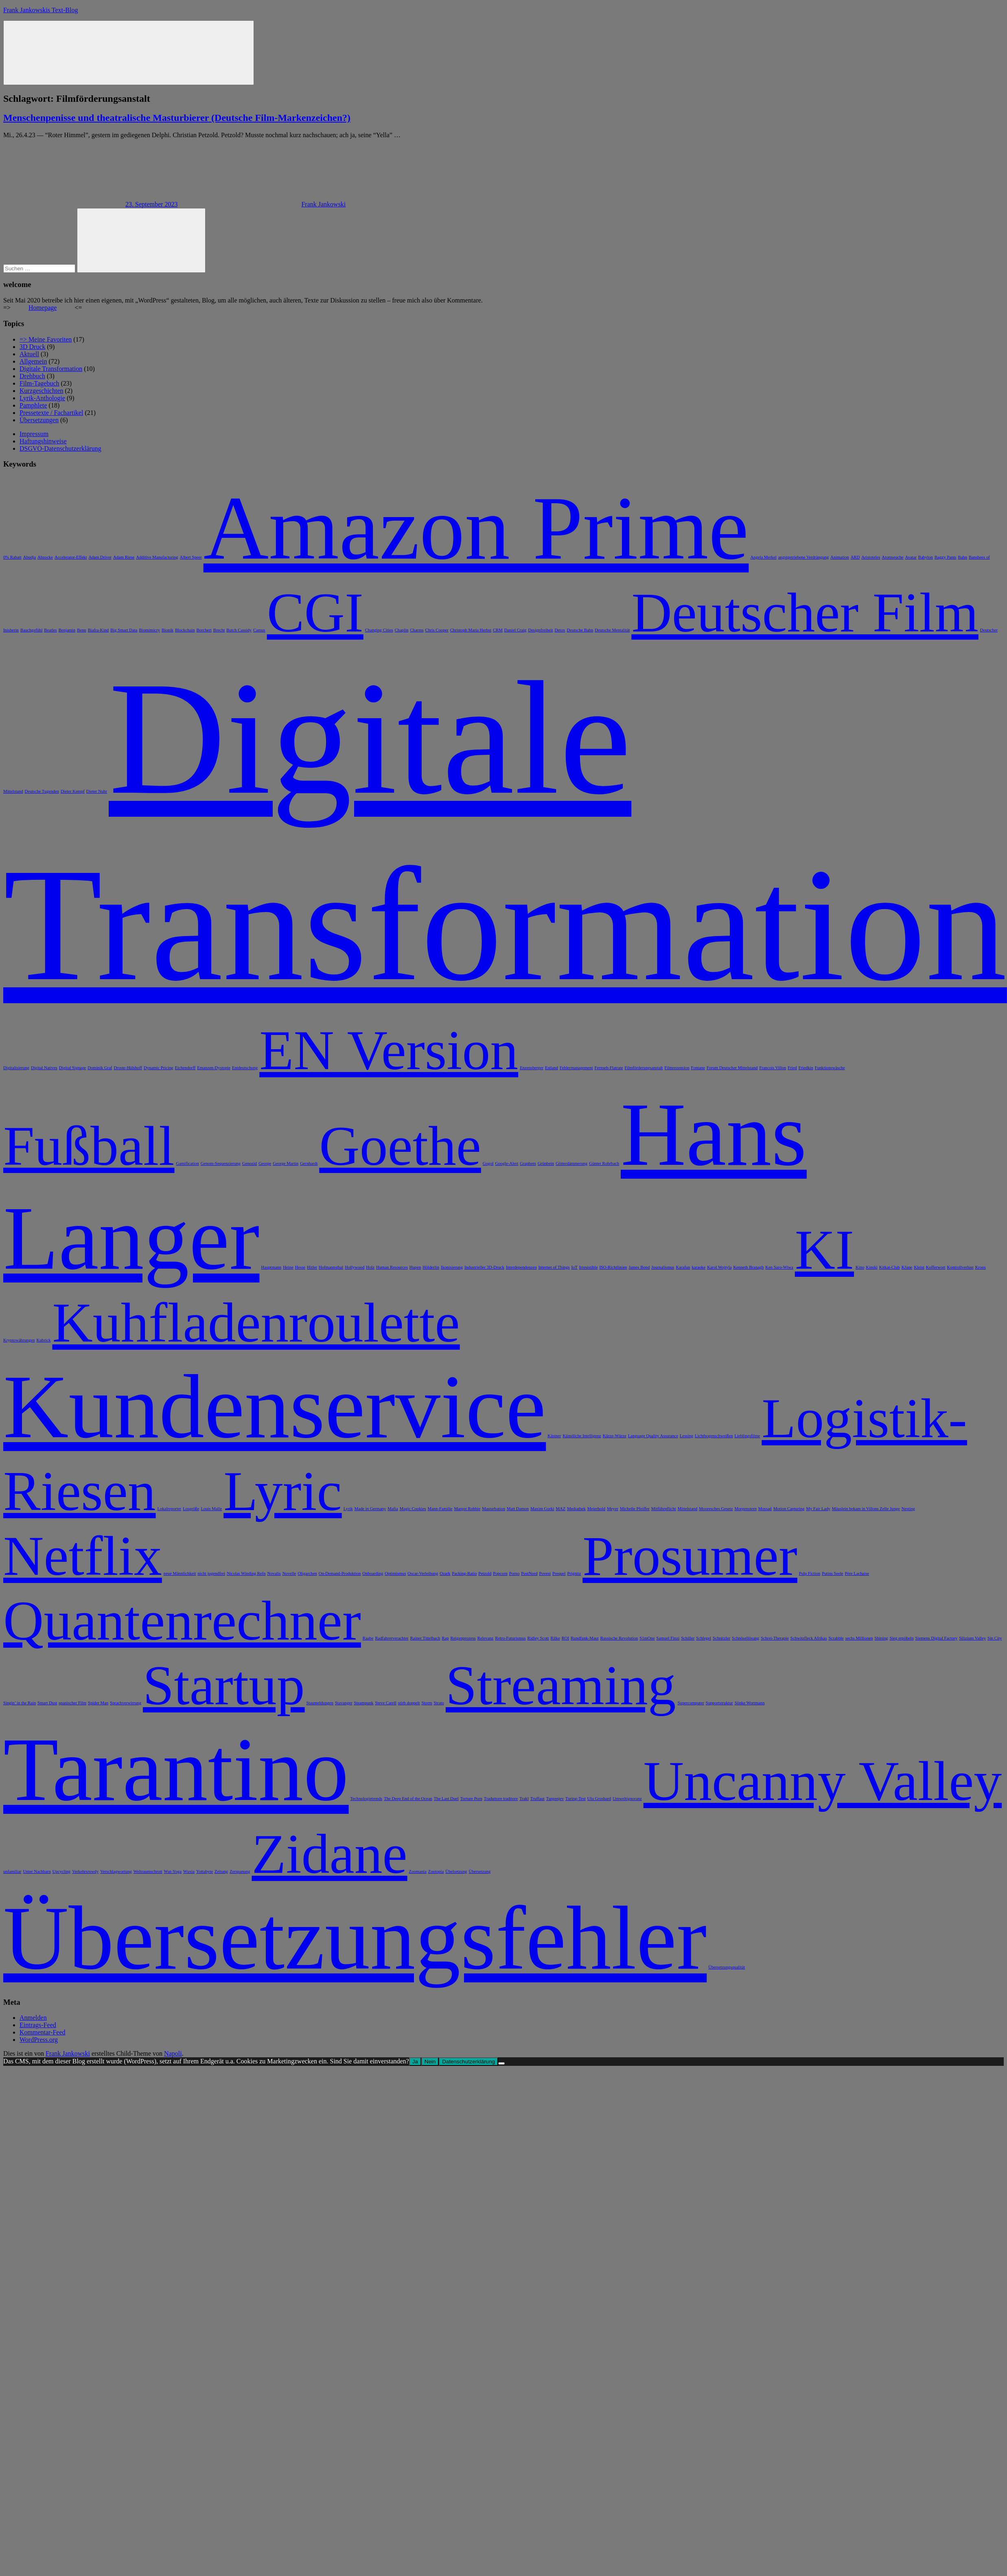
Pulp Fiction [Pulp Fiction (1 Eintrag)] (809, 1573)
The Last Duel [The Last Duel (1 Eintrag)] (446, 1798)
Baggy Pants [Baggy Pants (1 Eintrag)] (946, 557)
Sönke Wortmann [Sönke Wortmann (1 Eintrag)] (750, 1703)
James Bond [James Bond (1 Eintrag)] (639, 1267)
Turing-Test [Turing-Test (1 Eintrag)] (575, 1798)
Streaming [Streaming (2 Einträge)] (561, 1685)
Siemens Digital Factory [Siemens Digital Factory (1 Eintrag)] (936, 1638)
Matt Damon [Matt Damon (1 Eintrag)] (518, 1508)
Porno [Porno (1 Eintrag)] (514, 1573)
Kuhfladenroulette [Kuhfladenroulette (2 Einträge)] (256, 1322)
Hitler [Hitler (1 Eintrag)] (312, 1267)
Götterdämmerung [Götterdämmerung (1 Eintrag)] (571, 1163)
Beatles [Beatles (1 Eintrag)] (50, 630)
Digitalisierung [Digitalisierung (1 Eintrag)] (16, 1067)
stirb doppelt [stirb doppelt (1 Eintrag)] (409, 1703)
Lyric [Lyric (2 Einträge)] (282, 1491)
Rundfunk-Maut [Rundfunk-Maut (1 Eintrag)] (585, 1638)
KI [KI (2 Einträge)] (824, 1250)
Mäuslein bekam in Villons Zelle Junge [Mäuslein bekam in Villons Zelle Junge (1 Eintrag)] (866, 1508)
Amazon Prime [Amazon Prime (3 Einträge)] (476, 528)
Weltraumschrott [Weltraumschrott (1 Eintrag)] (148, 1871)
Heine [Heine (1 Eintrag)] (288, 1267)
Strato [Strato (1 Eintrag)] (438, 1703)
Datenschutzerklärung (468, 2062)
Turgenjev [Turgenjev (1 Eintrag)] (555, 1798)
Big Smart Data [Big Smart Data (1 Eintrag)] (123, 630)
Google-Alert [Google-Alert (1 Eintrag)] (506, 1163)
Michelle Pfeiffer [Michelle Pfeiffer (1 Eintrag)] (635, 1508)
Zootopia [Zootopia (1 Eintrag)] (436, 1871)
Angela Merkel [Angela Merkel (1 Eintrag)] (763, 557)
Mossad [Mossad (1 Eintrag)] (765, 1508)
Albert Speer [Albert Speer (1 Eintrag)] (191, 557)
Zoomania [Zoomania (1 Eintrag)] (418, 1871)
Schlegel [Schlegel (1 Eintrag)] (703, 1638)
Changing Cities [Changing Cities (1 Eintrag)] (379, 630)
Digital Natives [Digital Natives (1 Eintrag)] (44, 1067)
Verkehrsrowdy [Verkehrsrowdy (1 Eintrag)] (85, 1871)
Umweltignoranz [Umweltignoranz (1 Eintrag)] (627, 1798)
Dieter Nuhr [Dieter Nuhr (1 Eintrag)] (96, 791)
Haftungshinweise (43, 441)
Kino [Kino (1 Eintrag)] (860, 1267)
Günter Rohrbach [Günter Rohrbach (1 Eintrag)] (604, 1163)
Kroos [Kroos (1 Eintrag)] (980, 1267)
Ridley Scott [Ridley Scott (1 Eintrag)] (538, 1638)
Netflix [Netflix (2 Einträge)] (82, 1556)
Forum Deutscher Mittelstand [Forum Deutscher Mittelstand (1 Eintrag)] (732, 1067)
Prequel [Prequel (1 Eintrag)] (559, 1573)
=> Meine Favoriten (46, 339)
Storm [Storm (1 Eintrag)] (426, 1703)
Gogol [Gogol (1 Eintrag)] (488, 1163)
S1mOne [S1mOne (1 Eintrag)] (647, 1638)
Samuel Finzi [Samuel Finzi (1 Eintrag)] (668, 1638)
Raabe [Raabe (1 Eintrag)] (368, 1638)
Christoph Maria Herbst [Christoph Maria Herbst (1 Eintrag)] (470, 630)
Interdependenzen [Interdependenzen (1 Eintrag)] (521, 1267)
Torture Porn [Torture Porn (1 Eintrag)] (471, 1798)
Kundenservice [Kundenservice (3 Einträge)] (274, 1407)
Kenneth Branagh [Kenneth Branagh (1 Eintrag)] (748, 1267)
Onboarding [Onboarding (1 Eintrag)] (372, 1573)
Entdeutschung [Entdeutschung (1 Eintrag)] (245, 1067)
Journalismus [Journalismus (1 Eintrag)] (662, 1267)
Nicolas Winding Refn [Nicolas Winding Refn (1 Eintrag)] (246, 1573)
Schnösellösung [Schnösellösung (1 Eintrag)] (745, 1638)
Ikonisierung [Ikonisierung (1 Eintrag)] (452, 1267)
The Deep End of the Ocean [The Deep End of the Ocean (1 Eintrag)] (408, 1798)
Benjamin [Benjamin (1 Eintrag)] (67, 630)
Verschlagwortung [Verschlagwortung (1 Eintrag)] (116, 1871)
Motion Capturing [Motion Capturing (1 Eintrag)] (789, 1508)
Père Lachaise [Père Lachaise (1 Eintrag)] (857, 1573)
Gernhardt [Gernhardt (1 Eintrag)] (308, 1163)
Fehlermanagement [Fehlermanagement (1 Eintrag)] (576, 1067)
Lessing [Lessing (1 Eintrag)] (686, 1436)
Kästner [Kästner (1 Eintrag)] (554, 1436)
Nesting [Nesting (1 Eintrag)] (908, 1508)
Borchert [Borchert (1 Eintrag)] (204, 630)
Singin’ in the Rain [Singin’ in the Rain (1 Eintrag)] (19, 1703)
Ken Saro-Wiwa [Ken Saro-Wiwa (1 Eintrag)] (779, 1267)
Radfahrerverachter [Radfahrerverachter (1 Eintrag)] (391, 1638)
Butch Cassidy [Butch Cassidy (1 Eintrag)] (239, 630)
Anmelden (33, 2017)
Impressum (34, 433)
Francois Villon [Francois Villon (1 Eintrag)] (772, 1067)
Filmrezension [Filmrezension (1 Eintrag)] (677, 1067)
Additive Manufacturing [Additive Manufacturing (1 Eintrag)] (157, 557)
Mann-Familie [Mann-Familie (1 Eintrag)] (440, 1508)
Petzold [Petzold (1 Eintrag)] (484, 1573)
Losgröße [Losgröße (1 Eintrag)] (191, 1508)
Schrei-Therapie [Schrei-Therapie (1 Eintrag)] (775, 1638)
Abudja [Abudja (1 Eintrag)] (29, 557)
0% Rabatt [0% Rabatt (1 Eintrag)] (12, 557)
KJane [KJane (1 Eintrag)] (907, 1267)
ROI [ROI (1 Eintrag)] (565, 1638)
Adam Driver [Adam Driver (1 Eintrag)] (100, 557)
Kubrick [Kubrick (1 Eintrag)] (44, 1340)
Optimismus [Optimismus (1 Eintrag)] (395, 1573)
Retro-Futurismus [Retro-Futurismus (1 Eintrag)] (510, 1638)
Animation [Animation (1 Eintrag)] (839, 557)
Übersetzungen (39, 420)
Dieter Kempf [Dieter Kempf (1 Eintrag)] (73, 791)
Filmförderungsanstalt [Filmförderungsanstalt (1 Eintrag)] (643, 1067)
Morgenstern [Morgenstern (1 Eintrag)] (746, 1508)
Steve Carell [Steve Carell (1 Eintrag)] (385, 1703)
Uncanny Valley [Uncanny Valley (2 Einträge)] (823, 1781)
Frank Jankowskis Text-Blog (40, 10)
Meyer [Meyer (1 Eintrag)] (612, 1508)
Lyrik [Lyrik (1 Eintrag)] (348, 1508)
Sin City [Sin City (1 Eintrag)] (994, 1638)
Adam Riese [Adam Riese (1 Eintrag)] (123, 557)
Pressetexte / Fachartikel (51, 412)
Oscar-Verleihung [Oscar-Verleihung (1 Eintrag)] (422, 1573)
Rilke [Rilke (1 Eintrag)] (555, 1638)
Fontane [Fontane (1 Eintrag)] (698, 1067)
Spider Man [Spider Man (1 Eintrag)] (98, 1703)
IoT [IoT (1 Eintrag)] (574, 1267)
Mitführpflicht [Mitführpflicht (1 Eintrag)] (663, 1508)
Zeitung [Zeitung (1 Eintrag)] (221, 1871)
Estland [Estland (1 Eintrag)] (551, 1067)
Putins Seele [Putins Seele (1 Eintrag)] (832, 1573)
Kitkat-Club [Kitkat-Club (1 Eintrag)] (889, 1267)
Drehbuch (32, 376)
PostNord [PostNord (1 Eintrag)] (529, 1573)
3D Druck (33, 346)
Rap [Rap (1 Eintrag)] (445, 1638)
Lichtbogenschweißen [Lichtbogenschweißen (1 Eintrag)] (714, 1436)
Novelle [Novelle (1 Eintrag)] (289, 1573)
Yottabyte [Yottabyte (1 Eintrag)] (204, 1871)
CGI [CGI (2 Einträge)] (315, 612)
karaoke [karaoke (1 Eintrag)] (698, 1267)
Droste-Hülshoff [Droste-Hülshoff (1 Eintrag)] (128, 1067)
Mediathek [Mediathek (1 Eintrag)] (576, 1508)
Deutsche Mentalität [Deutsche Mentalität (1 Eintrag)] (612, 630)
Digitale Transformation (51, 368)
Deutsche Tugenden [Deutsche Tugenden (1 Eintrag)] (42, 791)
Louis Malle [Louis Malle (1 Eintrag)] (211, 1508)
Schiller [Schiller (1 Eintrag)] (687, 1638)
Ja (415, 2062)
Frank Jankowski (323, 204)
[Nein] (501, 2063)
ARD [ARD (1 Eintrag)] (855, 557)
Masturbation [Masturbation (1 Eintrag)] (493, 1508)
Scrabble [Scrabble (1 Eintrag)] (835, 1638)
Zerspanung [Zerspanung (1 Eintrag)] (240, 1871)
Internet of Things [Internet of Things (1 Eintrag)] (554, 1267)
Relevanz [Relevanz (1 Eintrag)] (485, 1638)
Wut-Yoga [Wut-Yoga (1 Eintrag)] (173, 1871)
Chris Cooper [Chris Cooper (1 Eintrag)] (437, 630)
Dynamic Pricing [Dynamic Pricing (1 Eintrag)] (158, 1067)
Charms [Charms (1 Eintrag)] (416, 630)
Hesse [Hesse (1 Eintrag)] (300, 1267)
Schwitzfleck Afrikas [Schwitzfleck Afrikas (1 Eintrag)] (808, 1638)
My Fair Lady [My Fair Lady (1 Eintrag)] (818, 1508)
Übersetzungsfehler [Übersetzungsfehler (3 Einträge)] (355, 1938)
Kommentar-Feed (43, 2032)
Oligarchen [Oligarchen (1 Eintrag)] (307, 1573)
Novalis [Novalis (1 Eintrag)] (273, 1573)
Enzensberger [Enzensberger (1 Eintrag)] (531, 1067)
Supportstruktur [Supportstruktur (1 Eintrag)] (719, 1703)
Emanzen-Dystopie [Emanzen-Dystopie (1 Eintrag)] (213, 1067)
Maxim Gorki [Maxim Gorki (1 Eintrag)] (542, 1508)
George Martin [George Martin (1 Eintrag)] (285, 1163)
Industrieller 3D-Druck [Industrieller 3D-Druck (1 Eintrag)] (484, 1267)
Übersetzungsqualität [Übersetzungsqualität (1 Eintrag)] (726, 1967)
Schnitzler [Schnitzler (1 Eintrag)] (721, 1638)
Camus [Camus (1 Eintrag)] (259, 630)
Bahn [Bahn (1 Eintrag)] (962, 557)
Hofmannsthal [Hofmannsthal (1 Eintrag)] (331, 1267)
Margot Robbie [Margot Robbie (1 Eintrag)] (467, 1508)
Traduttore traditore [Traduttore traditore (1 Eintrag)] (501, 1798)
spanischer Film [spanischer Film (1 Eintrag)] (72, 1703)
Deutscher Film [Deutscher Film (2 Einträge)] (804, 612)
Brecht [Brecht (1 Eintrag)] (219, 630)
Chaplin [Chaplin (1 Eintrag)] (402, 630)
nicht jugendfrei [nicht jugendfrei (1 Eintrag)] (211, 1573)
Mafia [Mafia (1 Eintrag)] (392, 1508)
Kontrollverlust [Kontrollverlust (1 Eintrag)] (960, 1267)
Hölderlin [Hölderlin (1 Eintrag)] (431, 1267)
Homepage (42, 307)
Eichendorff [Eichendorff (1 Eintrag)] (185, 1067)
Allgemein (33, 361)
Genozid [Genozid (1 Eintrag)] (249, 1163)
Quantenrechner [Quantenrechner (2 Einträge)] (182, 1620)
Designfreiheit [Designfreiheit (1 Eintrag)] (540, 630)
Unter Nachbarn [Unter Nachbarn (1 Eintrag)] (36, 1871)
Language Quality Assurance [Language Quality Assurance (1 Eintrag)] (653, 1436)
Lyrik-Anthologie (42, 398)
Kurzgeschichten (41, 390)
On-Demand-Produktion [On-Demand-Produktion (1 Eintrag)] (340, 1573)
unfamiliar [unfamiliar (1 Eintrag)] (12, 1871)
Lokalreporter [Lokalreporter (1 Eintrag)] (170, 1508)
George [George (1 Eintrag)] (264, 1163)
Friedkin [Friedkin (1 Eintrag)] (806, 1067)
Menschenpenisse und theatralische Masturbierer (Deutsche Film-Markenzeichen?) (176, 117)
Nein (430, 2062)
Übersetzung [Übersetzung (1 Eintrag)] (480, 1871)
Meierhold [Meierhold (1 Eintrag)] (596, 1508)
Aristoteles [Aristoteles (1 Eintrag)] (870, 557)
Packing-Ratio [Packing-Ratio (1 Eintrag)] (464, 1573)
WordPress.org (39, 2039)
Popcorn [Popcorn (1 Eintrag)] (500, 1573)
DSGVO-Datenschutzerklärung (60, 448)
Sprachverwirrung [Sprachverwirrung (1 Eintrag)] (125, 1703)
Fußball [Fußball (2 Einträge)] (89, 1146)
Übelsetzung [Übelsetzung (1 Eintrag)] (456, 1871)
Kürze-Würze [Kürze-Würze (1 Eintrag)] (614, 1436)
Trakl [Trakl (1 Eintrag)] (524, 1798)
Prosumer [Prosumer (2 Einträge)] (689, 1556)
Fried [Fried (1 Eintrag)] (792, 1067)
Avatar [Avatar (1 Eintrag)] (911, 557)
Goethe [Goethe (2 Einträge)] (400, 1146)
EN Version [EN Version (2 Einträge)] (388, 1050)
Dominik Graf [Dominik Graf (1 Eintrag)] (100, 1067)
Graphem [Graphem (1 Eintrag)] (528, 1163)
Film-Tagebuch (39, 383)
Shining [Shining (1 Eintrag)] (881, 1638)
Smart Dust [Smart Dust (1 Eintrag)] (47, 1703)
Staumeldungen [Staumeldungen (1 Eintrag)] (319, 1703)
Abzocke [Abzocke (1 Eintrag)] (45, 557)
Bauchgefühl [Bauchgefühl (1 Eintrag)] (31, 630)
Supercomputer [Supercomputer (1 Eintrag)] (691, 1703)
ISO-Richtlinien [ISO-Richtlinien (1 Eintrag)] (613, 1267)
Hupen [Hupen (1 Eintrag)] (415, 1267)
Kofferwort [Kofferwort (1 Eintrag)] (936, 1267)
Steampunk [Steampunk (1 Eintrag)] (364, 1703)
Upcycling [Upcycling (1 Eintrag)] (61, 1871)
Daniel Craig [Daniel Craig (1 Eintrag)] (515, 630)
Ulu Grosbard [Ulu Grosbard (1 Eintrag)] (599, 1798)
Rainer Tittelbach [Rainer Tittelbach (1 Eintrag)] (425, 1638)
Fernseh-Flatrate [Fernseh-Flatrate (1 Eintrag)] (609, 1067)
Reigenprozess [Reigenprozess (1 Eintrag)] (463, 1638)
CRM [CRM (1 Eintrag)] (498, 630)
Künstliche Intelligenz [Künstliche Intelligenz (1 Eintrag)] (582, 1436)
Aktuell (29, 354)
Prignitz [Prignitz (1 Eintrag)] (574, 1573)
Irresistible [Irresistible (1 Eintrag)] (588, 1267)
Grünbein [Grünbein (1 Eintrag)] (546, 1163)
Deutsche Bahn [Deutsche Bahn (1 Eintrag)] (580, 630)
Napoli (173, 2053)
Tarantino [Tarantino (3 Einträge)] (176, 1769)
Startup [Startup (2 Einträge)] (224, 1685)
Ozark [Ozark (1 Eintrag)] (445, 1573)
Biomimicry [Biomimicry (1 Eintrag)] (149, 630)
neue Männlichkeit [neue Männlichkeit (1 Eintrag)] (180, 1573)
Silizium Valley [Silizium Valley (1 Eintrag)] (972, 1638)
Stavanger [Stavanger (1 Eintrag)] (343, 1703)
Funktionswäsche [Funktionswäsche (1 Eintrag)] (830, 1067)
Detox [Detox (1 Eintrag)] (559, 630)
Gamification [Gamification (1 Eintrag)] (187, 1163)
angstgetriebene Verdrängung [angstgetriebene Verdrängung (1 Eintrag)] (803, 557)
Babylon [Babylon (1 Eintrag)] (925, 557)
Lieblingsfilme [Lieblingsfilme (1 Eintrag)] (747, 1436)
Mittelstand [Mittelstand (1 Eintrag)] (688, 1508)
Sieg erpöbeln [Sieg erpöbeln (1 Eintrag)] (902, 1638)
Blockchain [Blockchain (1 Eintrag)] (185, 630)
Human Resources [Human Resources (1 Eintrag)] (392, 1267)
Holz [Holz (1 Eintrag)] (370, 1267)
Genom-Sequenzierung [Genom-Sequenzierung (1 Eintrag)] (221, 1163)
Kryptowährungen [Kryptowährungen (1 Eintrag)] (19, 1340)
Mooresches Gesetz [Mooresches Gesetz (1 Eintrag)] (716, 1508)
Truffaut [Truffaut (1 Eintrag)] (537, 1798)
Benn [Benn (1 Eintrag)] (81, 630)
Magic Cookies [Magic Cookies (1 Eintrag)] (413, 1508)
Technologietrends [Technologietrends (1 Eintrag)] (366, 1798)
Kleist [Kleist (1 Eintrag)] (919, 1267)
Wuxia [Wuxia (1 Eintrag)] (189, 1871)
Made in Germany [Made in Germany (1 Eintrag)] (370, 1508)
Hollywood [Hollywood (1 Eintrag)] (354, 1267)
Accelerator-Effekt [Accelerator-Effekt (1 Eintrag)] (71, 557)
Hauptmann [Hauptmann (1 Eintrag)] (271, 1267)
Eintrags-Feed (38, 2024)
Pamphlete (33, 405)
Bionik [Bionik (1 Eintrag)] (167, 630)
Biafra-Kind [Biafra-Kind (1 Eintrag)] (98, 630)
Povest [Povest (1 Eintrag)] (545, 1573)
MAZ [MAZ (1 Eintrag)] (560, 1508)
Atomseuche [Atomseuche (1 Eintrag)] (892, 557)
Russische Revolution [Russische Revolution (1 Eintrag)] (619, 1638)
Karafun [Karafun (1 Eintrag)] (683, 1267)
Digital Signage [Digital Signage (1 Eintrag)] (72, 1067)
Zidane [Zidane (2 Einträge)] (329, 1854)
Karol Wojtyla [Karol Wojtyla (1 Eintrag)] (719, 1267)
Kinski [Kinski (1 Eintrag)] (871, 1267)
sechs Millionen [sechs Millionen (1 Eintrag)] (859, 1638)
